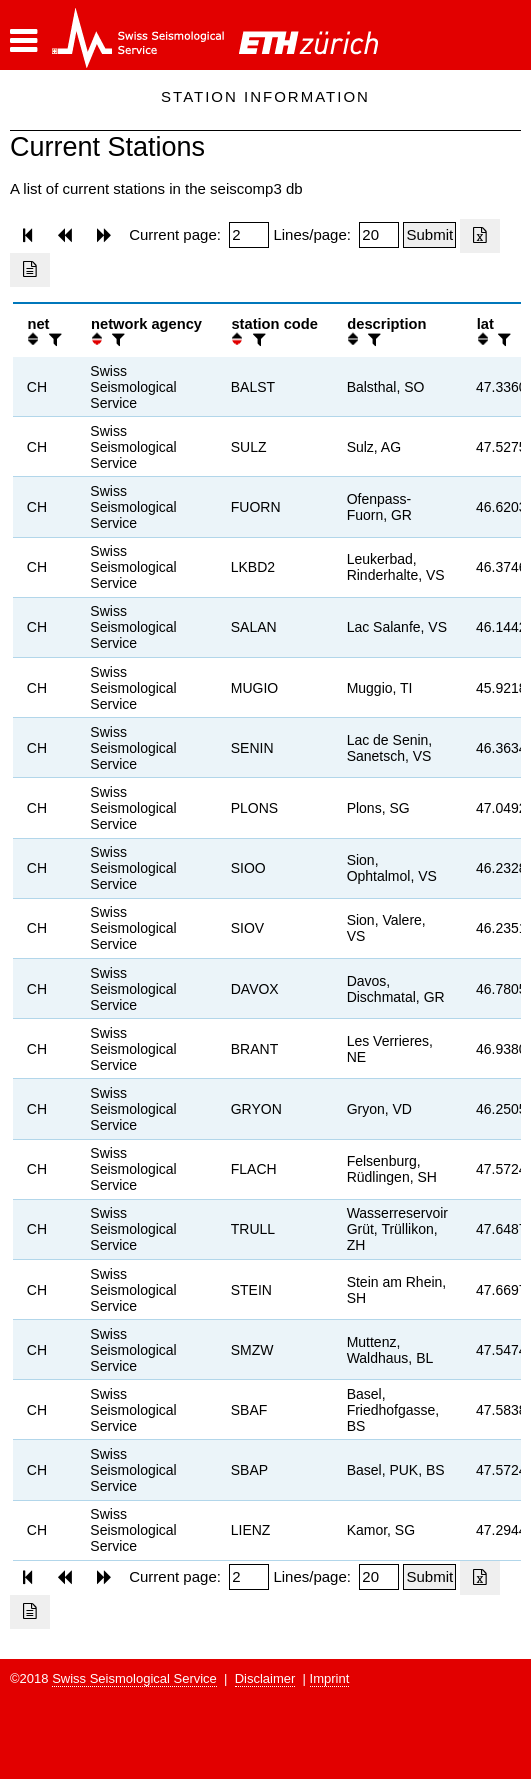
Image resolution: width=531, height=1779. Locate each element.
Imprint (330, 1678)
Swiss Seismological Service (134, 1678)
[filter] (53, 339)
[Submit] (429, 235)
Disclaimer (265, 1678)
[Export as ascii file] (30, 270)
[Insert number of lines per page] (379, 235)
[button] (23, 41)
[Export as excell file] (480, 236)
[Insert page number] (249, 235)
